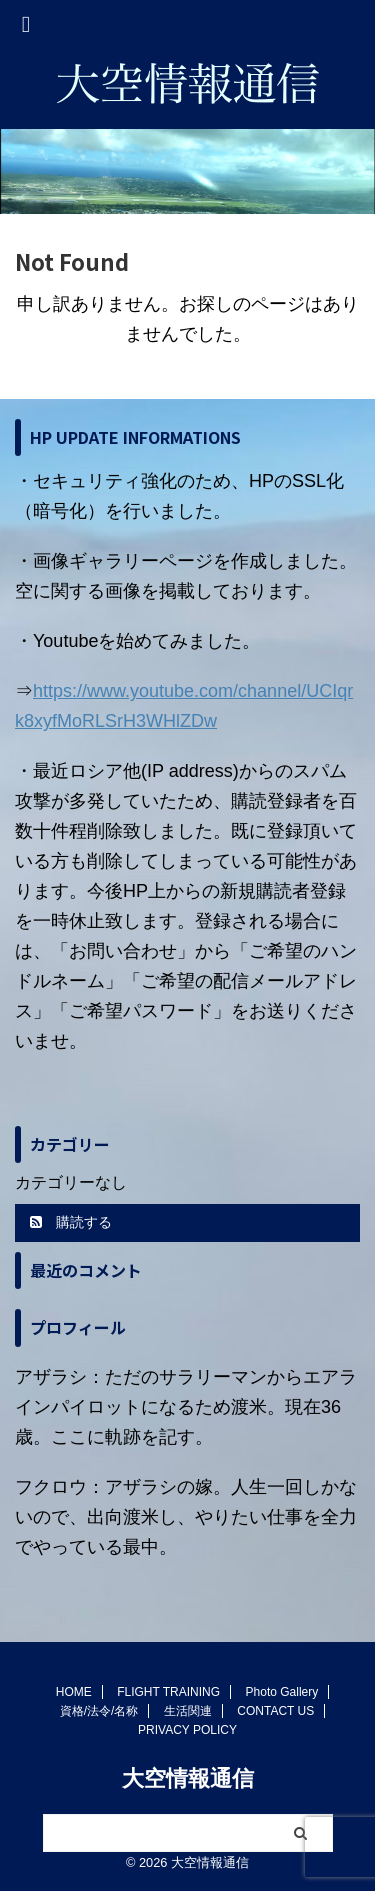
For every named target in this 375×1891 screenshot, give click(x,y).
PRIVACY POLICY (187, 1730)
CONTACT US (275, 1711)
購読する (71, 1222)
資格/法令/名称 (99, 1711)
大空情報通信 (188, 1778)
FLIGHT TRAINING (168, 1692)
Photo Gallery (282, 1692)
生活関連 (188, 1711)
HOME (74, 1692)
